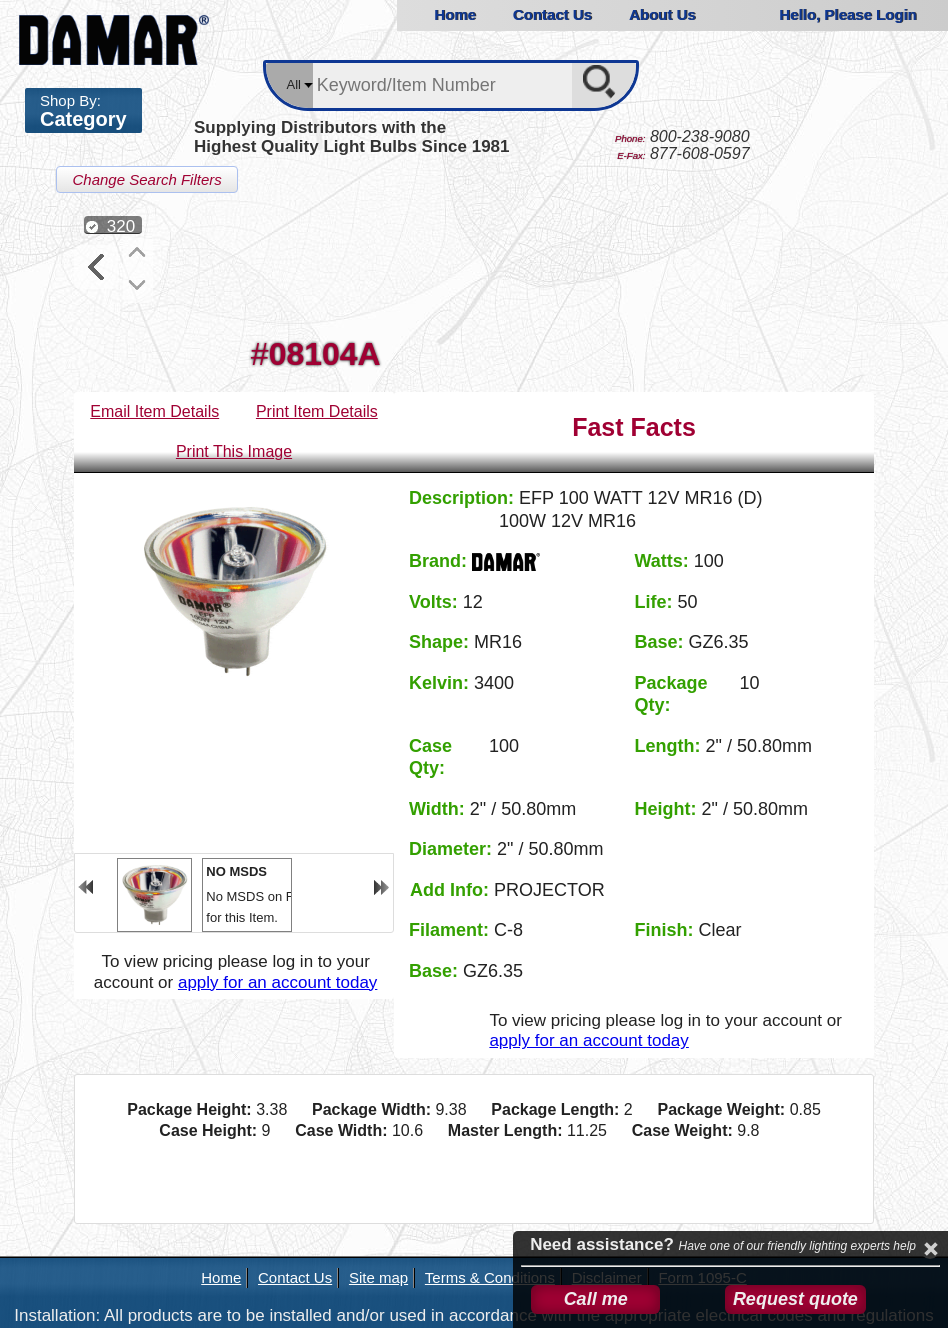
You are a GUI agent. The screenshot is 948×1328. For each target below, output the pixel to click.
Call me (596, 1299)
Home (455, 14)
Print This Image (234, 451)
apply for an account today (277, 982)
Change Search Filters (146, 179)
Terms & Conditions (490, 1277)
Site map (378, 1277)
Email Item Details (154, 411)
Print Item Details (317, 411)
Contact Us (552, 14)
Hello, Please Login (848, 14)
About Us (662, 14)
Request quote (795, 1299)
